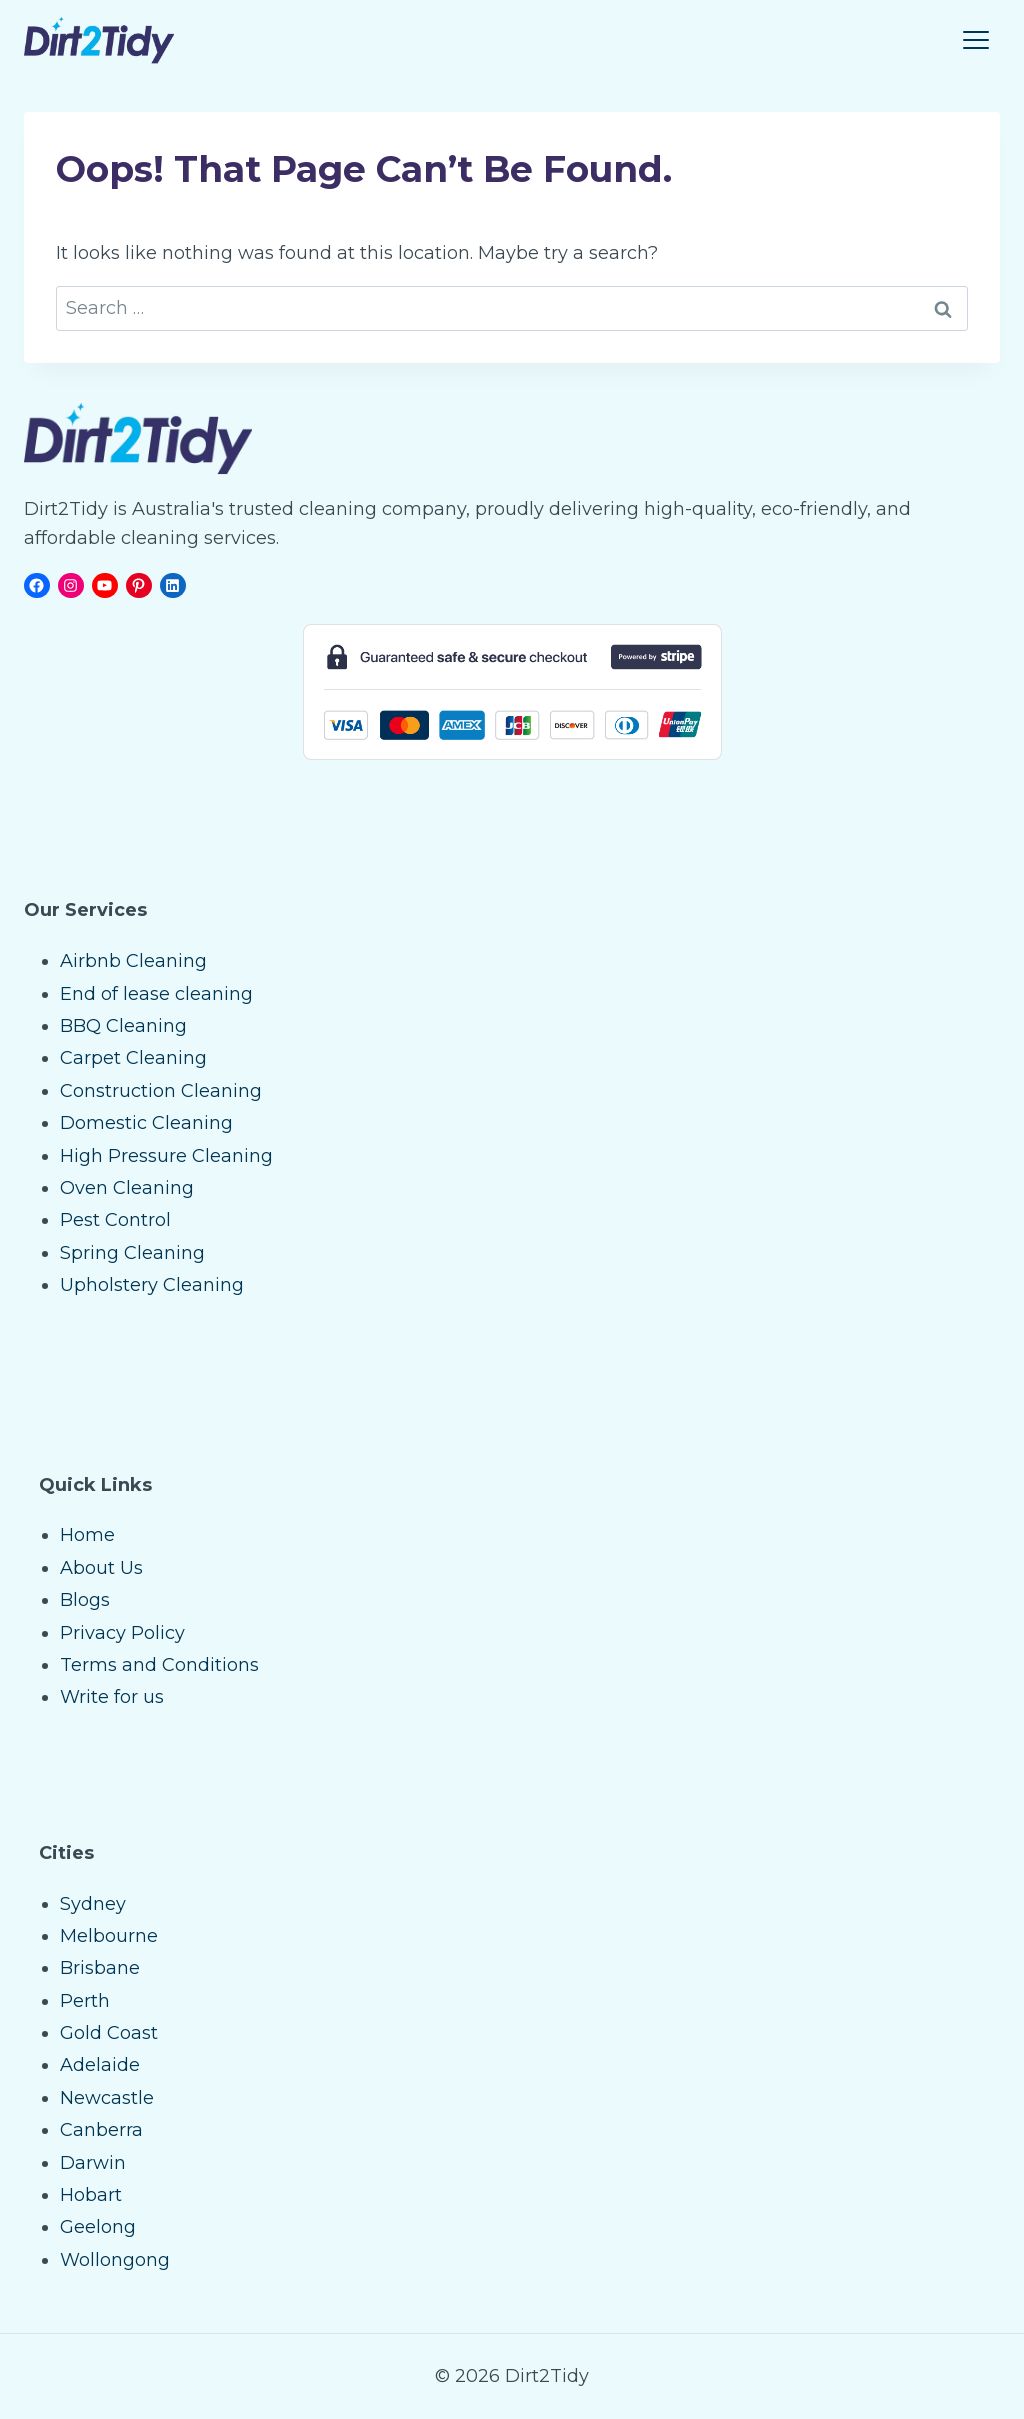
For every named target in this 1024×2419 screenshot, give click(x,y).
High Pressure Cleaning (166, 1156)
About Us (101, 1568)
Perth (85, 2001)
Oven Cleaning (127, 1188)
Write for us (112, 1697)
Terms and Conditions (159, 1665)
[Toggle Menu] (976, 40)
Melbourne (109, 1936)
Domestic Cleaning (146, 1123)
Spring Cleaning (132, 1253)
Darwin (93, 2163)
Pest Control (115, 1220)
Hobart (91, 2195)
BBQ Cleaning (123, 1026)
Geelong (98, 2227)
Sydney (93, 1904)
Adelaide (100, 2065)
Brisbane (100, 1968)
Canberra (101, 2130)
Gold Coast (109, 2033)
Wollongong (115, 2260)
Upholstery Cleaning (152, 1285)
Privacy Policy (122, 1633)
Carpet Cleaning (133, 1058)
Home (87, 1535)
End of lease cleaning (156, 994)
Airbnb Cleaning (133, 961)
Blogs (85, 1600)
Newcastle (107, 2098)
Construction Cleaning (161, 1091)
